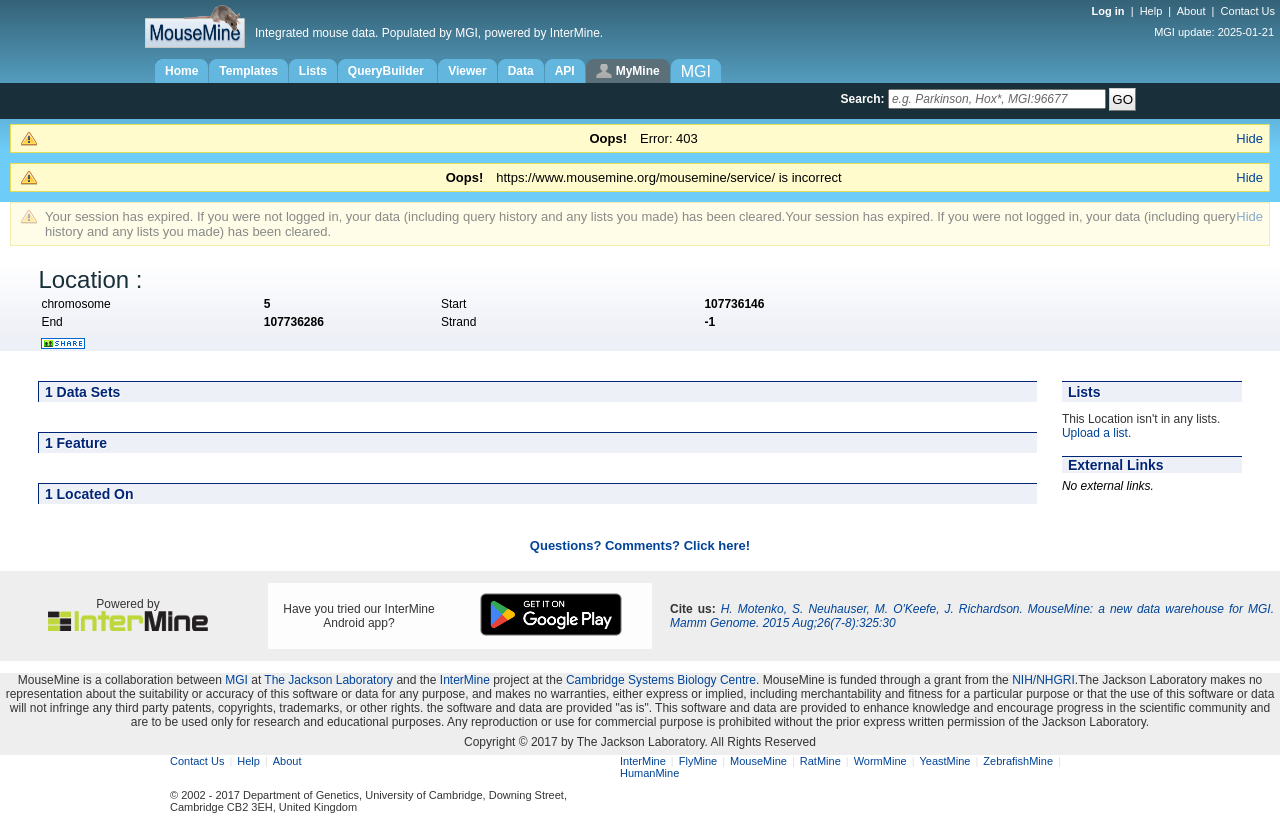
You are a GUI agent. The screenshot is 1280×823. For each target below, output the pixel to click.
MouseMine (758, 761)
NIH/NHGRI (1043, 680)
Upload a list (1095, 433)
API (565, 71)
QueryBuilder (387, 71)
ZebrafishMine (1018, 761)
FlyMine (698, 761)
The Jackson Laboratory (328, 680)
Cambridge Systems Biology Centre (661, 680)
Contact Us (1248, 11)
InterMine (465, 680)
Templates (248, 71)
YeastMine (944, 761)
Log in (1110, 11)
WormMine (880, 761)
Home (181, 71)
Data (521, 71)
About (1191, 11)
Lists (313, 71)
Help (1151, 11)
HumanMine (649, 773)
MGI (236, 680)
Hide (1249, 138)
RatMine (820, 761)
